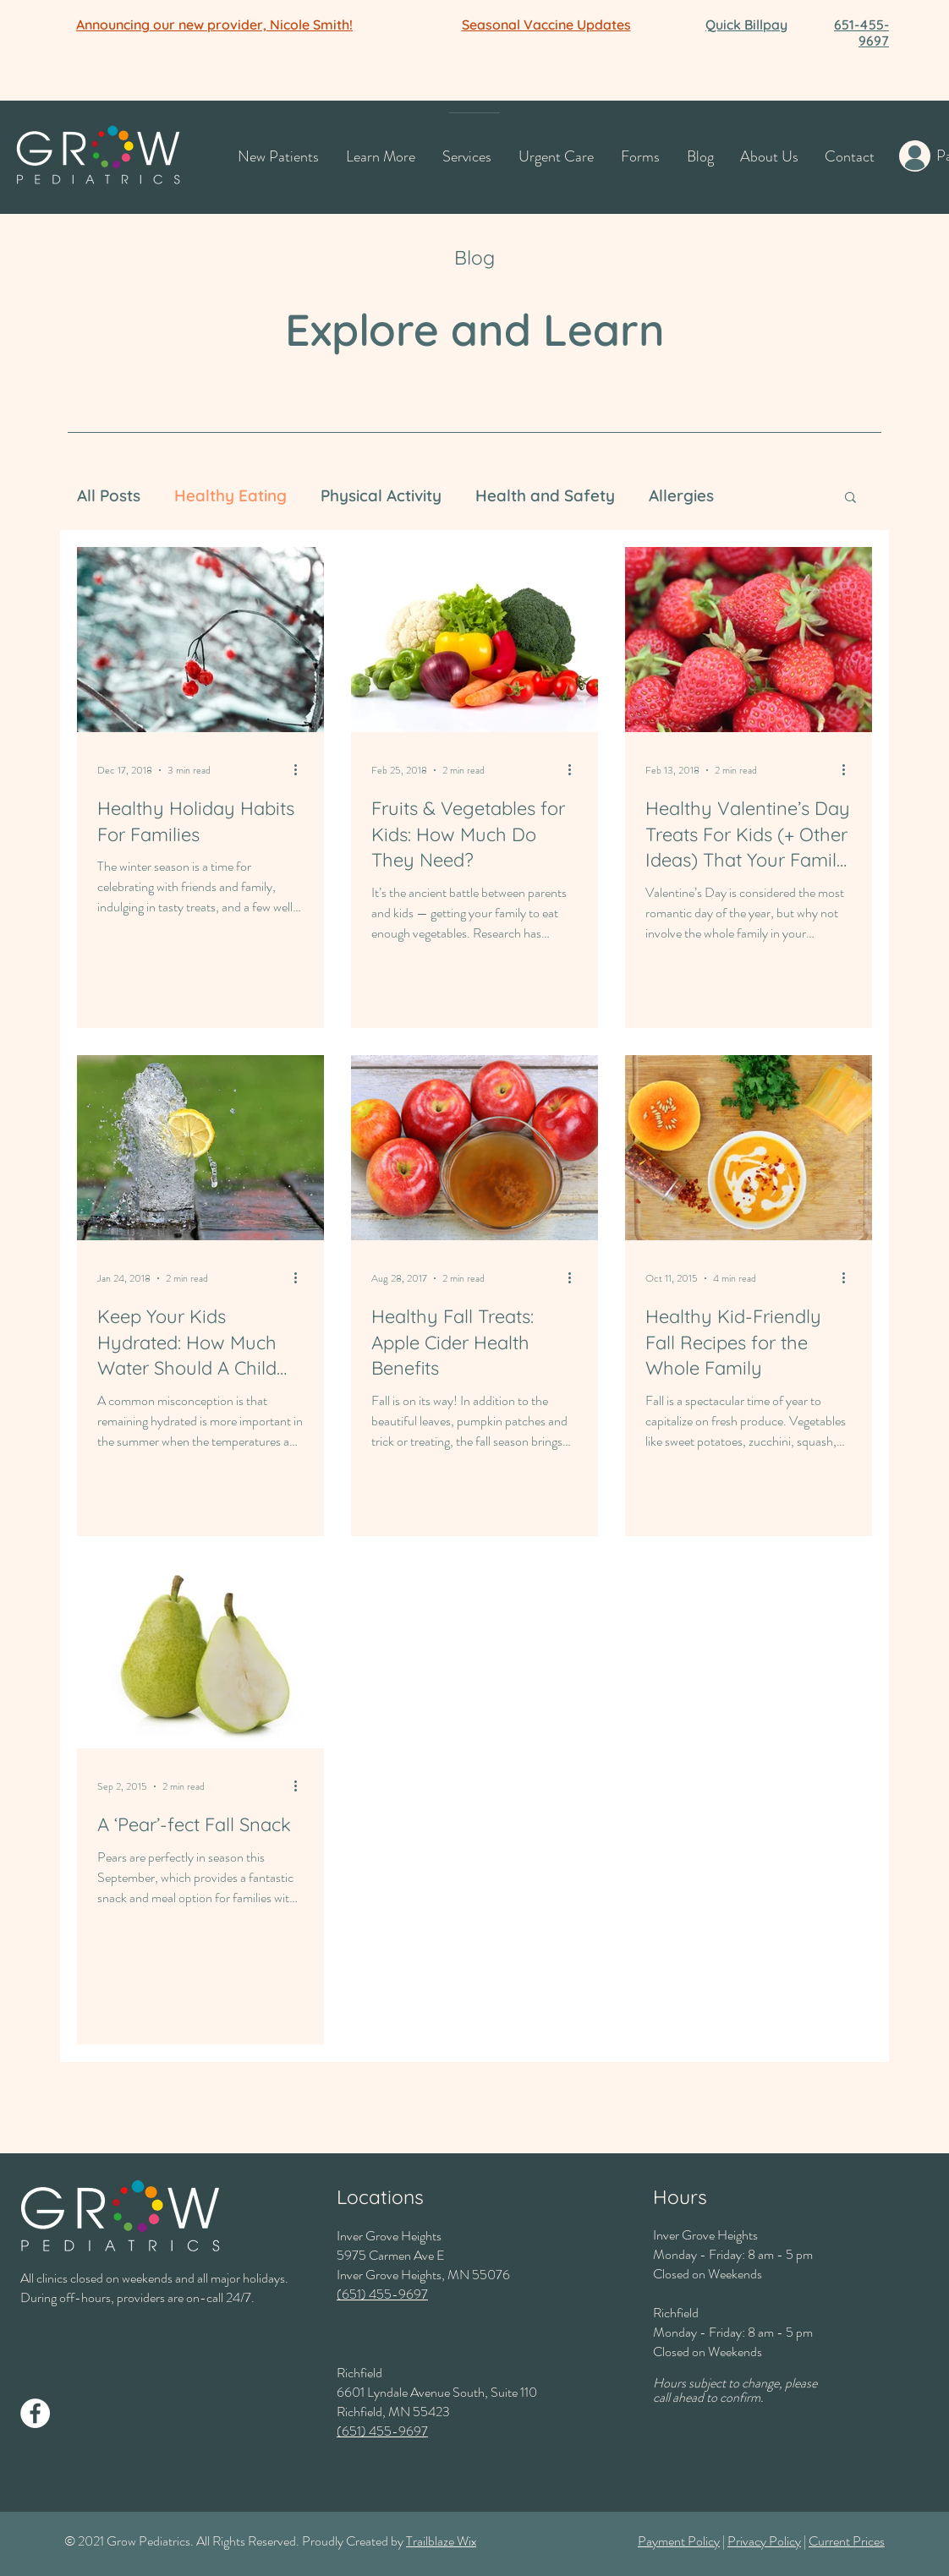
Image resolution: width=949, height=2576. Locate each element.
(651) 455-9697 (382, 2294)
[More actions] (301, 770)
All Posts (108, 495)
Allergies (681, 495)
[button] (214, 25)
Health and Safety (545, 495)
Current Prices (847, 2541)
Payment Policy (679, 2541)
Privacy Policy (764, 2541)
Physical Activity (381, 495)
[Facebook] (35, 2413)
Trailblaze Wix (441, 2541)
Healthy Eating (230, 495)
